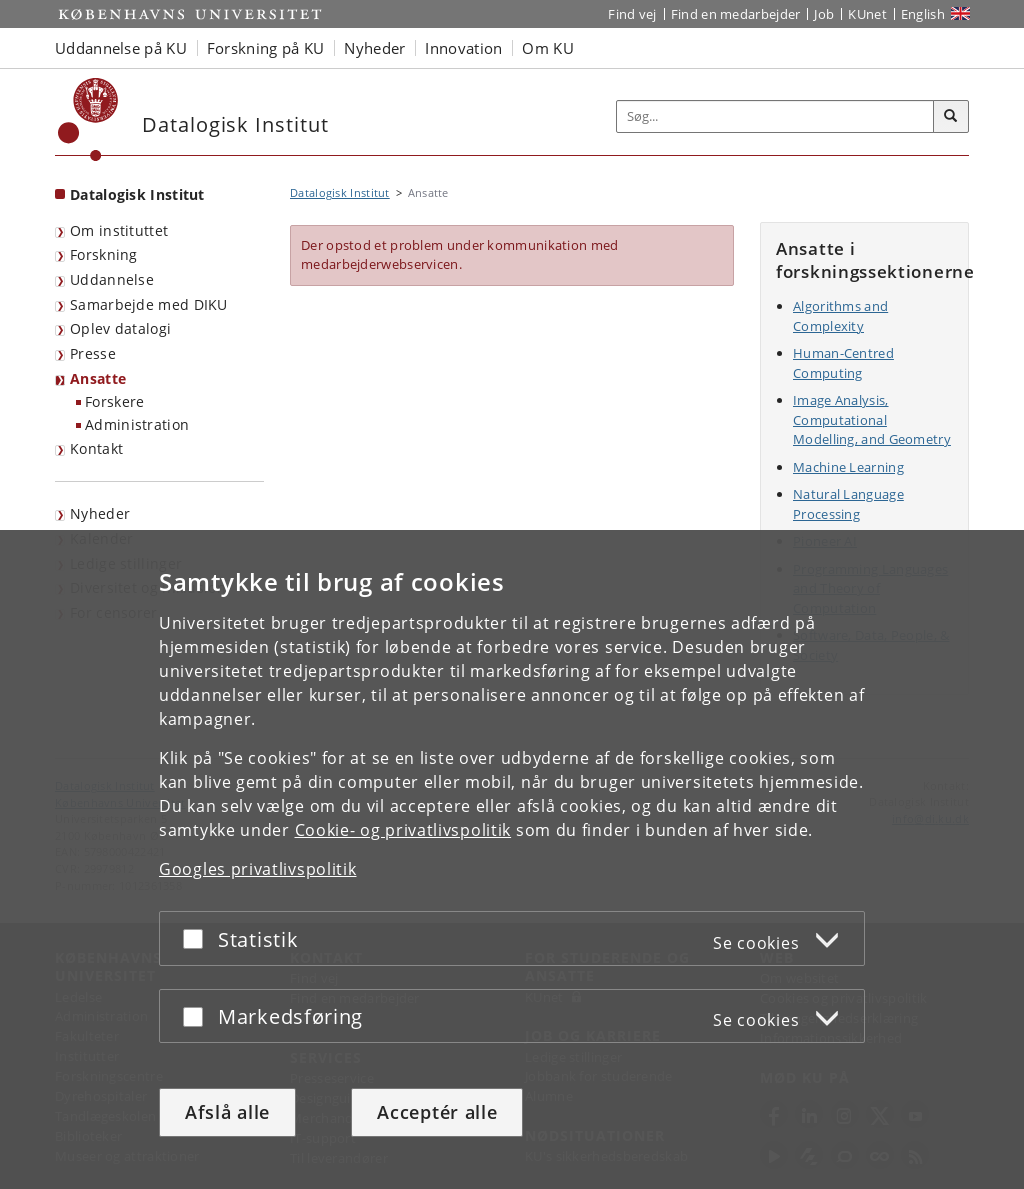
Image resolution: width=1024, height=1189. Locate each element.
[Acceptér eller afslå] (198, 938)
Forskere (114, 401)
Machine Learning (848, 467)
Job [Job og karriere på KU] (824, 14)
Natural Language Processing (848, 504)
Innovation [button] (463, 48)
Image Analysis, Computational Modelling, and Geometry (872, 419)
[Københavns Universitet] (88, 119)
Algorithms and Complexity (840, 316)
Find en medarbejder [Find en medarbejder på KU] (736, 14)
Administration (137, 424)
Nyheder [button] (374, 48)
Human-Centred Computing (843, 363)
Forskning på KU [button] (266, 48)
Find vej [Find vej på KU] (632, 14)
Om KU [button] (548, 48)
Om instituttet (119, 230)
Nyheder (100, 513)
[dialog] (512, 859)
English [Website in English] (923, 14)
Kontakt (96, 448)
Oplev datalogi (120, 328)
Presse (93, 353)
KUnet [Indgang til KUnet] (867, 14)
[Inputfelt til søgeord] (775, 116)
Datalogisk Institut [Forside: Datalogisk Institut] (137, 194)
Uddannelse (112, 279)
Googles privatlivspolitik (258, 869)
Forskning (104, 254)
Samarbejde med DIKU (149, 304)
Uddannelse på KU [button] (121, 48)
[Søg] (951, 117)
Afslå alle (227, 1112)
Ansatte (98, 378)
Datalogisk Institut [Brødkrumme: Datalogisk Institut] (340, 192)
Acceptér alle (437, 1112)
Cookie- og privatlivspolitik (403, 830)
